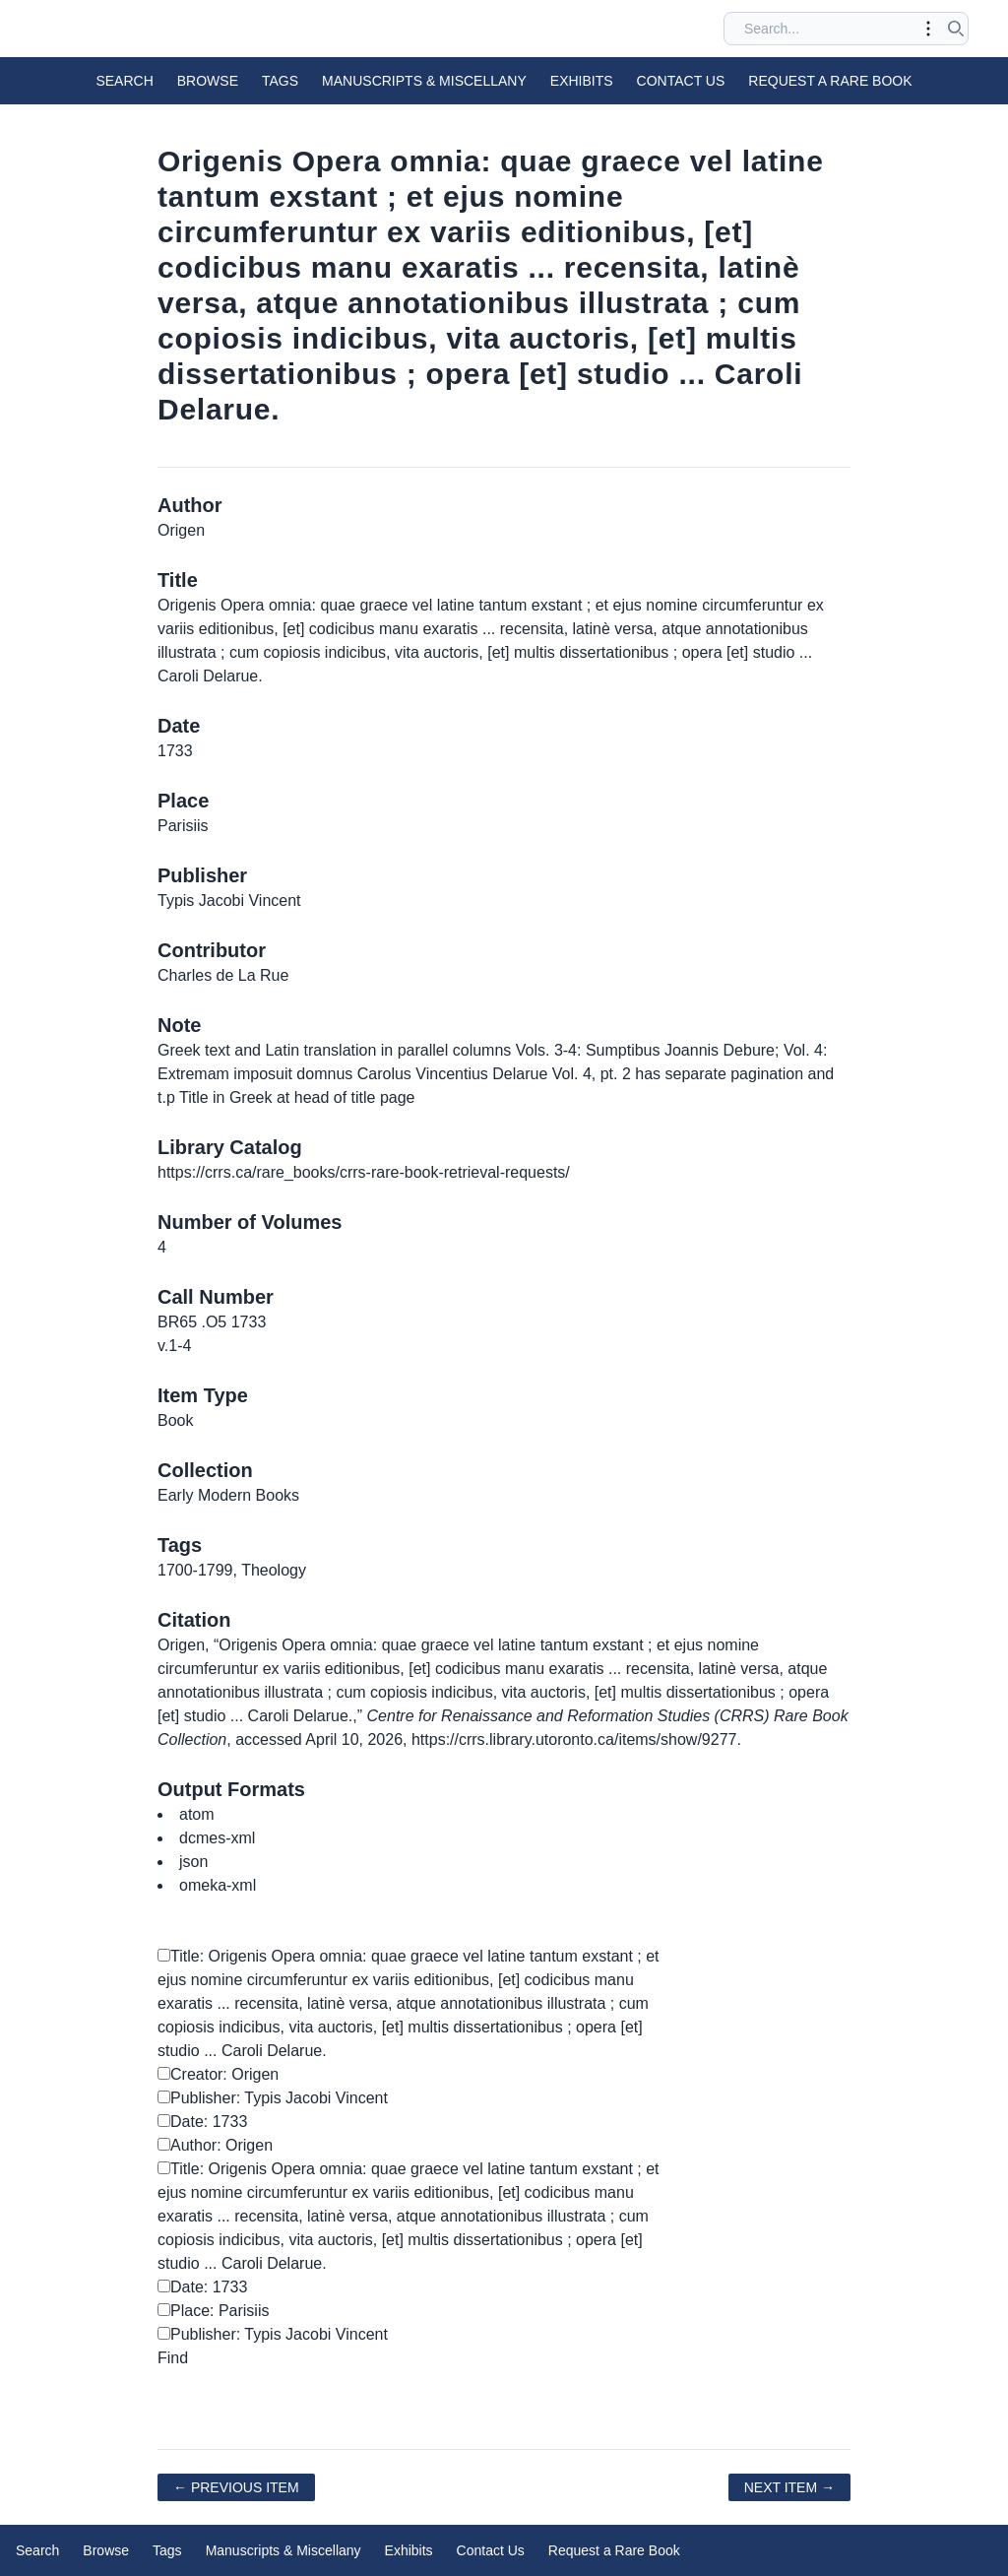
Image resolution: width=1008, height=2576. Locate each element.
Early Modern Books (228, 1495)
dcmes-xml (217, 1838)
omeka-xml (217, 1885)
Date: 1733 (202, 2121)
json (193, 1861)
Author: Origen (215, 2145)
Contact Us (681, 81)
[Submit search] (956, 28)
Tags (280, 81)
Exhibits (581, 81)
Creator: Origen (218, 2074)
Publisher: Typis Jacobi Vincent (273, 2098)
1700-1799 (195, 1570)
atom (197, 1814)
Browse (207, 81)
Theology (273, 1570)
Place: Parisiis (213, 2310)
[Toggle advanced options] (928, 28)
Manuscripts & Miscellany (424, 81)
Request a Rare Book (830, 81)
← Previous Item (236, 2487)
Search (124, 81)
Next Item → (789, 2487)
